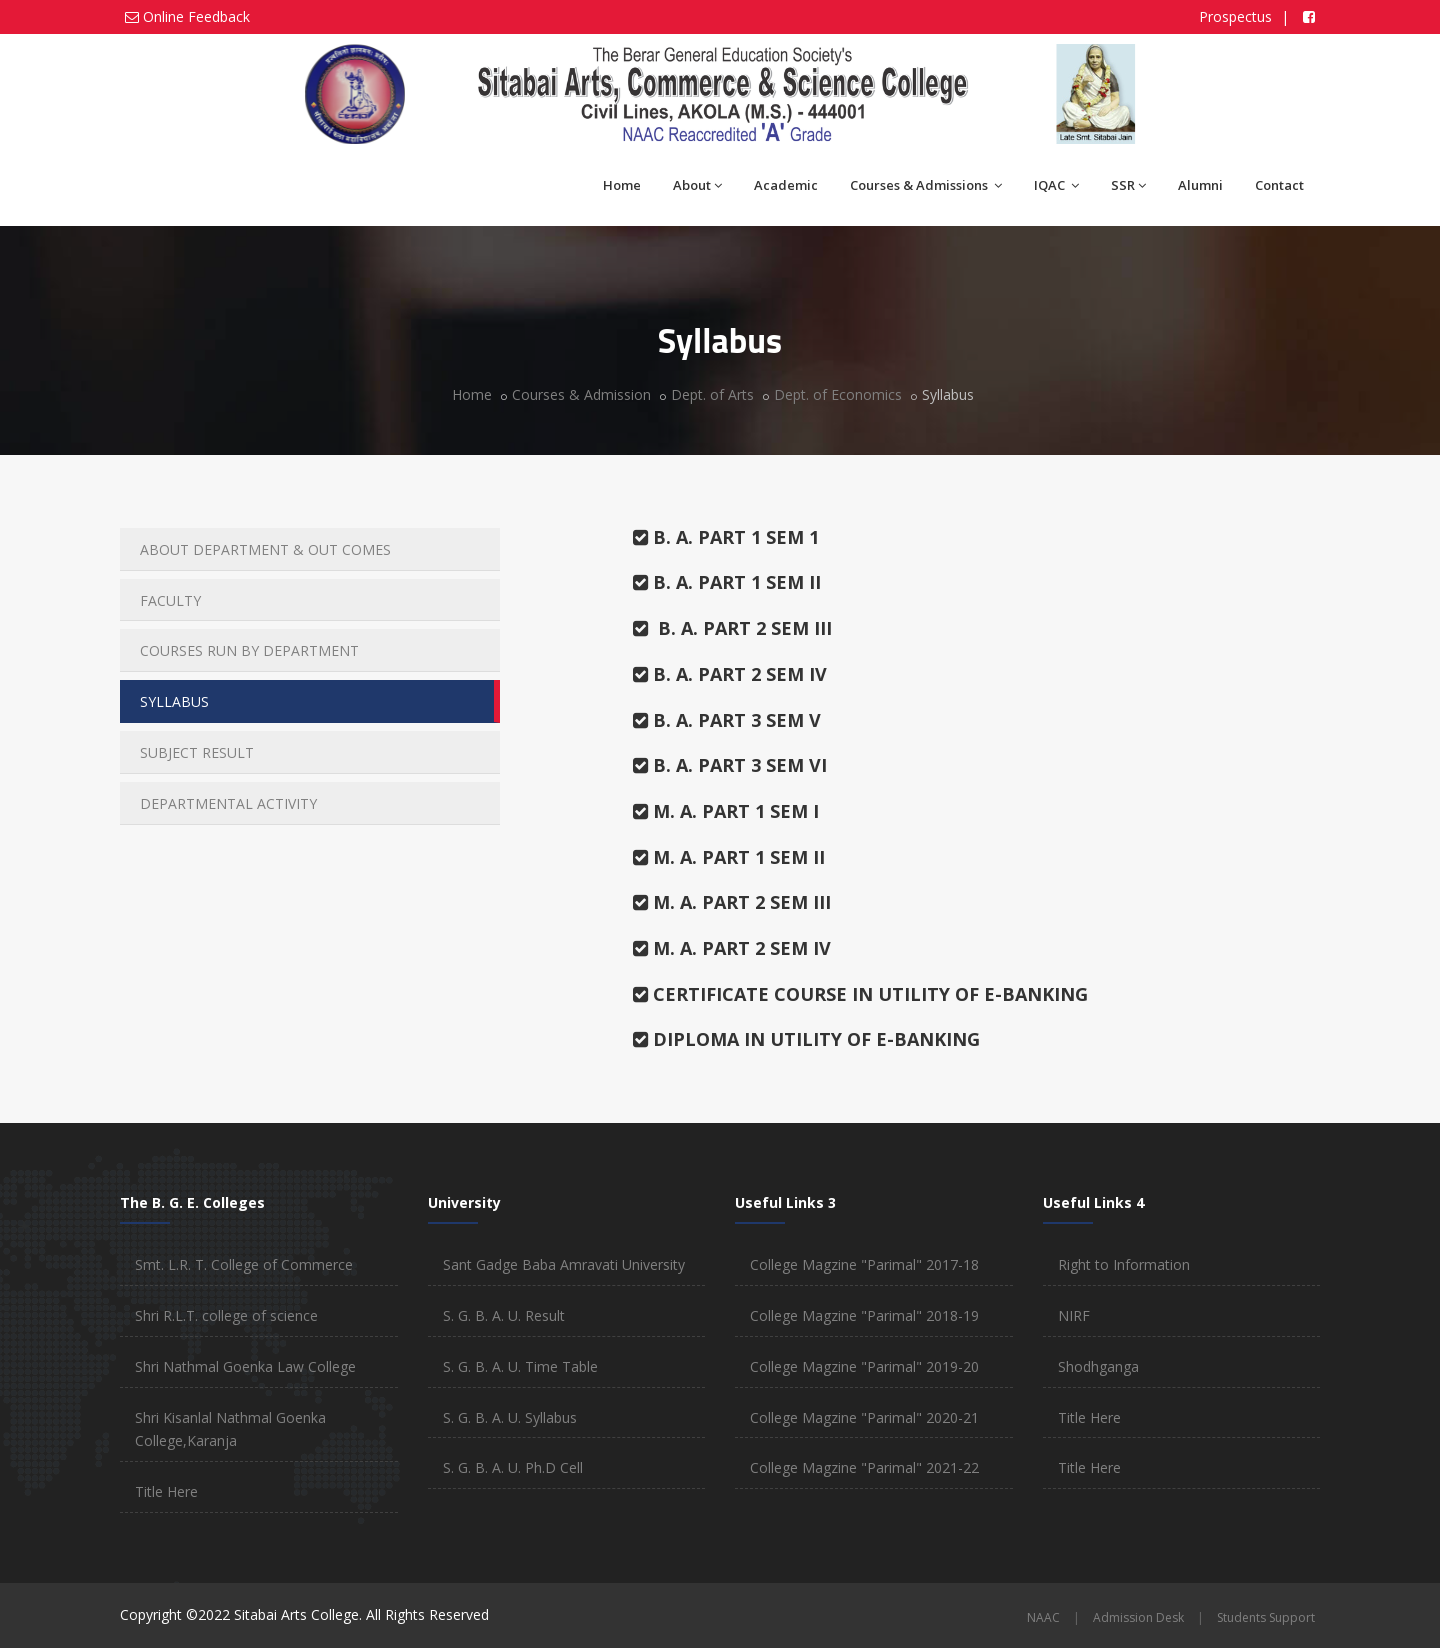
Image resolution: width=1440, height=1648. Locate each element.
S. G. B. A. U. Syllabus (510, 1417)
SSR (1128, 185)
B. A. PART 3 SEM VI (730, 765)
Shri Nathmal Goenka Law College (245, 1366)
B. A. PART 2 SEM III (732, 628)
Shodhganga (1098, 1366)
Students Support (1266, 1617)
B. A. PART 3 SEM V (727, 720)
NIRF (1074, 1315)
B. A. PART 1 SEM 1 (726, 537)
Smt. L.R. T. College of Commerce (244, 1264)
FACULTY (170, 600)
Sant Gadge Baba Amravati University (564, 1264)
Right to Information (1124, 1264)
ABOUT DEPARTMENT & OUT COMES (265, 549)
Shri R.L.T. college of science (226, 1315)
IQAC (1056, 185)
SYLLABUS (174, 701)
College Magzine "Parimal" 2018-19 (864, 1315)
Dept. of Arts (712, 394)
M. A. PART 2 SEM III (732, 902)
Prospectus (1237, 16)
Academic (786, 185)
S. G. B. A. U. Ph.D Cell (513, 1467)
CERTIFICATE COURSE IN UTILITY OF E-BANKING (860, 994)
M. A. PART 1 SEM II (729, 857)
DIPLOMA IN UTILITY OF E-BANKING (806, 1039)
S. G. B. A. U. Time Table (520, 1366)
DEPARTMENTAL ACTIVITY (228, 803)
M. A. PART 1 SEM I (726, 811)
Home (622, 185)
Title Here (166, 1491)
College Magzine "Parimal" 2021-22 (864, 1467)
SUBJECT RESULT (197, 752)
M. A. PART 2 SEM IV (732, 948)
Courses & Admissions (926, 185)
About (697, 185)
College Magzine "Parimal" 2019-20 (864, 1366)
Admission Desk (1138, 1617)
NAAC (1043, 1617)
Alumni (1200, 185)
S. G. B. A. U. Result (504, 1315)
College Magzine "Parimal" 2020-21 (864, 1417)
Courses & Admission (581, 394)
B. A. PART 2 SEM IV (730, 674)
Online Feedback (196, 16)
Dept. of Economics (838, 394)
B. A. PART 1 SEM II (727, 582)
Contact (1279, 185)
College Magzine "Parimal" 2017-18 (864, 1264)
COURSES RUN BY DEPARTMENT (249, 650)
